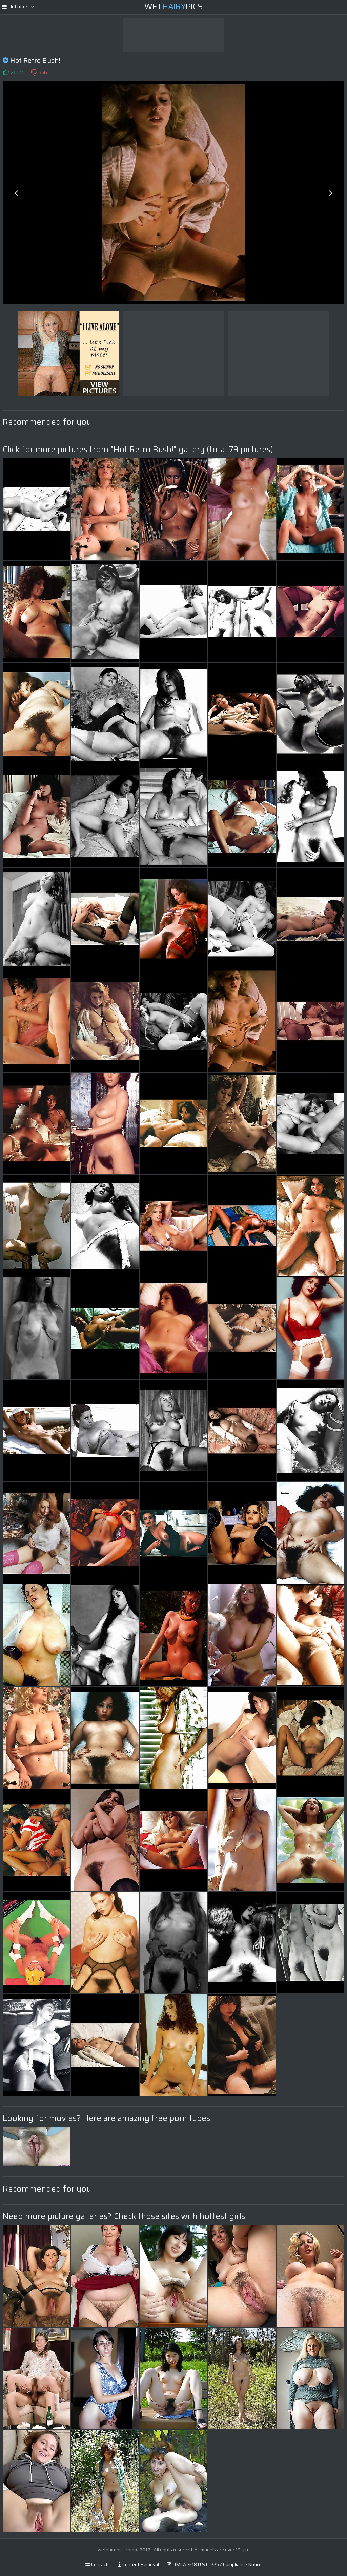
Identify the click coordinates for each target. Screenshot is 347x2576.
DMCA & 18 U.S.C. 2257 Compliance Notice (214, 2564)
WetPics (173, 6)
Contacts (97, 2564)
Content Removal (138, 2564)
